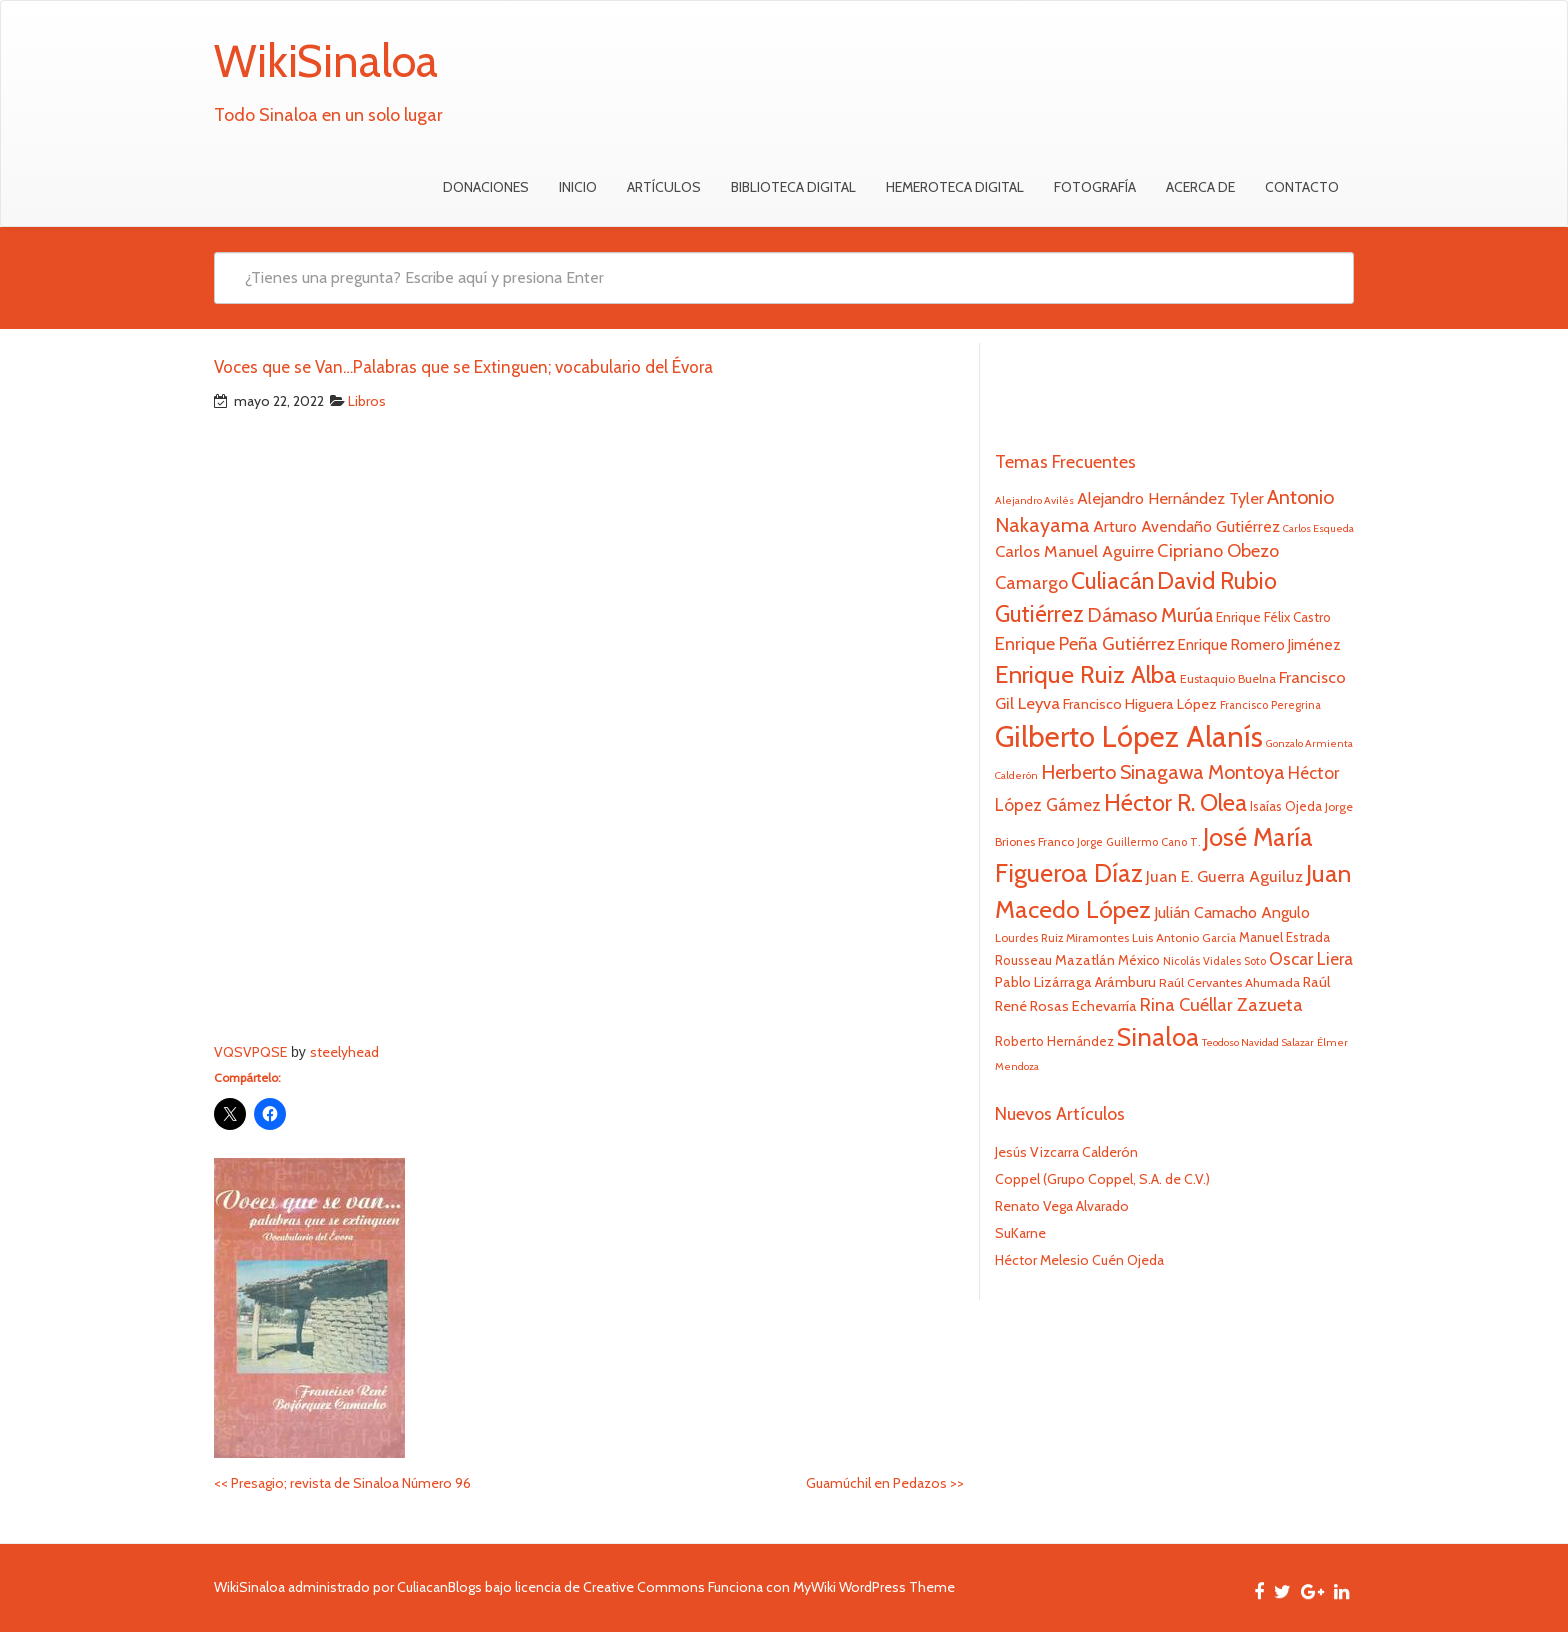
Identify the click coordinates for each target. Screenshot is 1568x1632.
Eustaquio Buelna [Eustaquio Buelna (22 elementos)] (1228, 678)
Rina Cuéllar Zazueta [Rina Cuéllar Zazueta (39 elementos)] (1221, 1005)
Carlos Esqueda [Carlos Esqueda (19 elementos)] (1318, 528)
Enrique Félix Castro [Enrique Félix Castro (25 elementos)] (1273, 617)
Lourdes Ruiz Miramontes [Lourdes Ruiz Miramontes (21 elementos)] (1062, 938)
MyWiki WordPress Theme (874, 1587)
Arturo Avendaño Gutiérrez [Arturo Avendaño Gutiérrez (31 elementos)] (1186, 526)
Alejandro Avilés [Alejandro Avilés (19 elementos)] (1034, 500)
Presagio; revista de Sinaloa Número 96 (342, 1483)
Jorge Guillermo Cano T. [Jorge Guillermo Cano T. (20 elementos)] (1138, 842)
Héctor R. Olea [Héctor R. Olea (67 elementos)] (1175, 802)
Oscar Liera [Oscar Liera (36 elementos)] (1311, 958)
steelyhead (344, 1052)
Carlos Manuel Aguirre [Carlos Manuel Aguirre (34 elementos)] (1074, 551)
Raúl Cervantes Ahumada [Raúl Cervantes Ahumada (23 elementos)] (1229, 982)
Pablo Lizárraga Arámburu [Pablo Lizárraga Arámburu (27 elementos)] (1075, 982)
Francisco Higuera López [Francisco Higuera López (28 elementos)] (1140, 704)
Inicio (578, 187)
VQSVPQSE (250, 1052)
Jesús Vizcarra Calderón (1066, 1152)
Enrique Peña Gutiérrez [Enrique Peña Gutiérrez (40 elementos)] (1085, 643)
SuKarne (1020, 1233)
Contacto (1302, 187)
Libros (367, 401)
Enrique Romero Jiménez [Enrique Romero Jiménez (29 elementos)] (1259, 644)
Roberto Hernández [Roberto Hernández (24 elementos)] (1054, 1041)
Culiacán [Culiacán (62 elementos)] (1112, 581)
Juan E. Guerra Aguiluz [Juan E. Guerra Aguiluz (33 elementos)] (1224, 876)
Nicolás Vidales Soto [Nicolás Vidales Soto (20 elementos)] (1214, 961)
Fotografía (1095, 187)
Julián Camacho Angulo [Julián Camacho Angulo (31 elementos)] (1232, 912)
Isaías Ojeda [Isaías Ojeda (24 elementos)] (1286, 806)
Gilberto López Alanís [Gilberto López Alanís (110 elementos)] (1129, 736)
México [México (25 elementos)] (1139, 960)
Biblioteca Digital (793, 187)
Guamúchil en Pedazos (885, 1483)
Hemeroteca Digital (955, 187)
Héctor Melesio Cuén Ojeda (1079, 1260)
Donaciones (486, 187)
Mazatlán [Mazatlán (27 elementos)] (1085, 960)
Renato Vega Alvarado (1062, 1206)
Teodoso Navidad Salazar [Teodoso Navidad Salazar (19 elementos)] (1258, 1042)
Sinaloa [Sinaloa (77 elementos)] (1158, 1037)
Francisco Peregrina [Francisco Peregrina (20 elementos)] (1270, 705)
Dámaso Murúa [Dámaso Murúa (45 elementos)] (1150, 615)
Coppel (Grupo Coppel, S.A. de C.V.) (1102, 1179)
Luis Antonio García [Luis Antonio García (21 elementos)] (1184, 938)
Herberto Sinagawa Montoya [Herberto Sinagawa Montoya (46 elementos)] (1163, 772)
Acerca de (1200, 187)
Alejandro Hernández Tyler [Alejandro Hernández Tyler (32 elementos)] (1170, 498)
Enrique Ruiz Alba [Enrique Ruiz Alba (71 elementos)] (1086, 674)
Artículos (664, 187)
